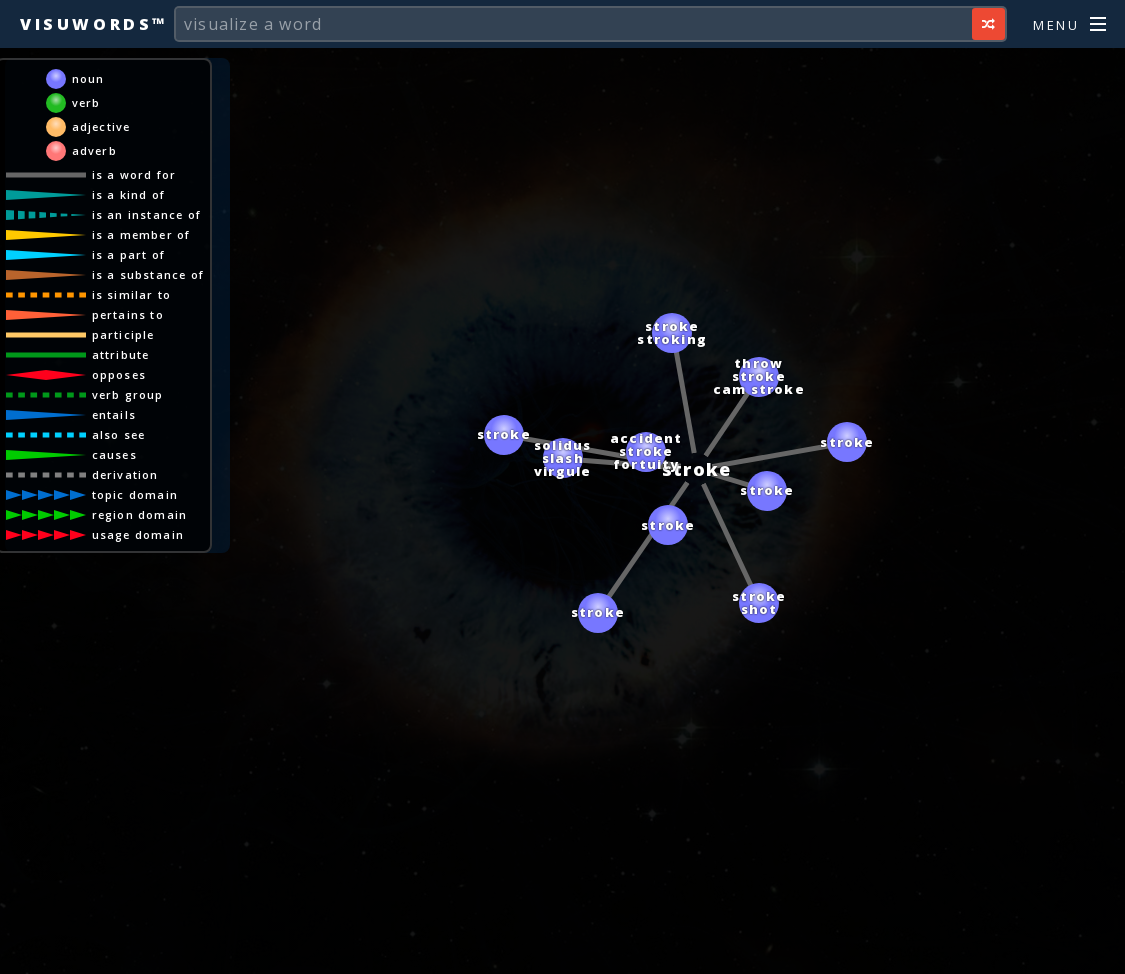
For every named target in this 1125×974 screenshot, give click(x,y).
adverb (94, 150)
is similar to (132, 294)
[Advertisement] (563, 949)
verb (86, 102)
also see (119, 434)
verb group (128, 394)
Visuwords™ (94, 24)
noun (88, 78)
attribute (121, 354)
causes (114, 454)
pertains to (128, 314)
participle (123, 334)
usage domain (138, 534)
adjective (101, 126)
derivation (125, 474)
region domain (140, 514)
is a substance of (148, 274)
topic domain (135, 494)
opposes (119, 374)
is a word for (134, 174)
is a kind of (128, 194)
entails (114, 414)
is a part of (128, 254)
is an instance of (146, 214)
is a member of (141, 234)
